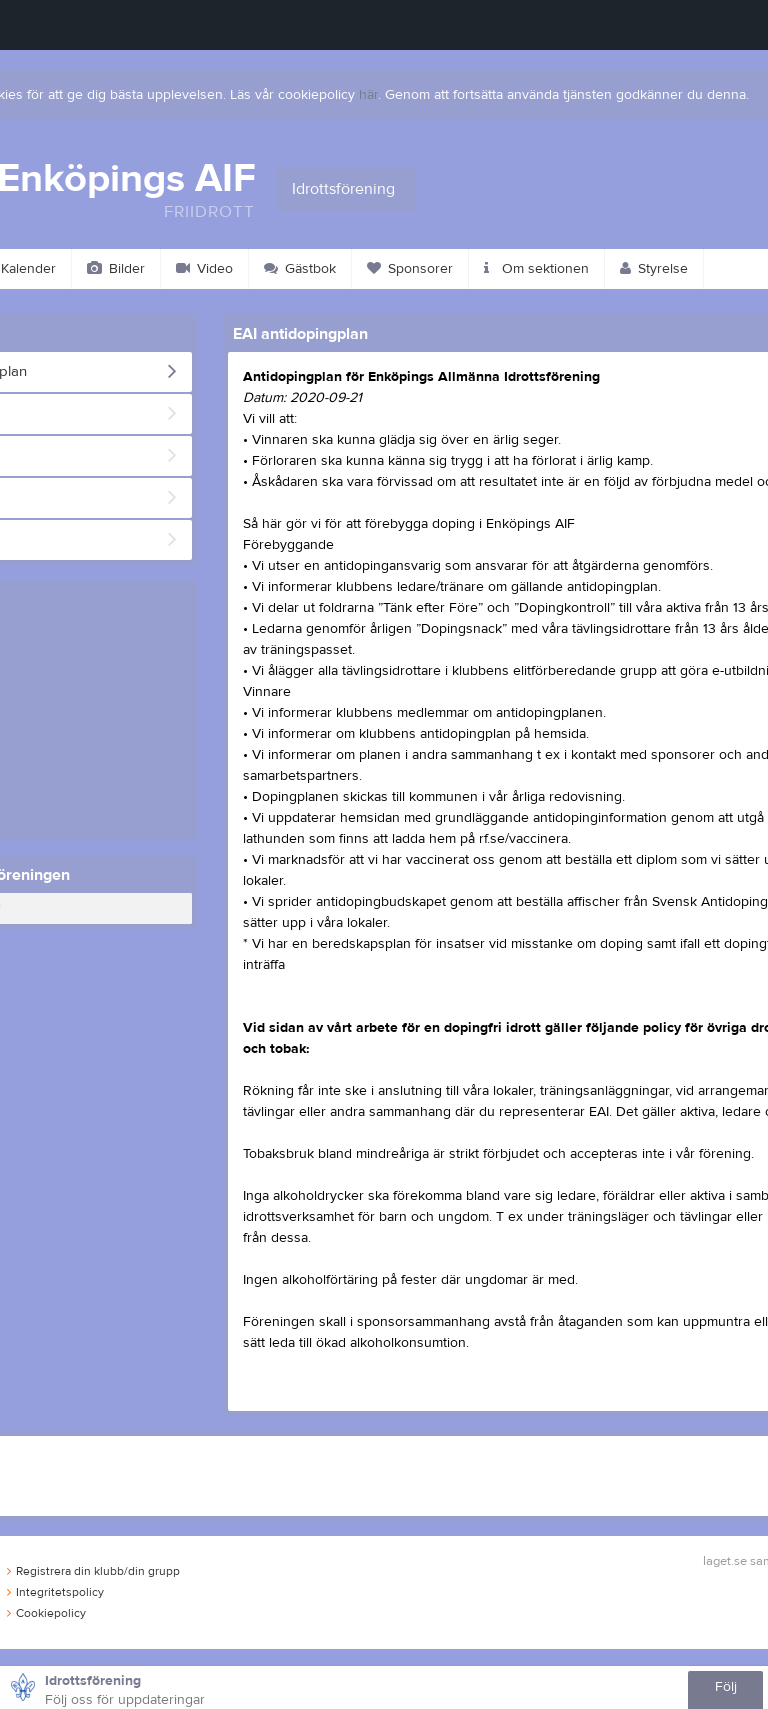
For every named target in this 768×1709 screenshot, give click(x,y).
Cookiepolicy (46, 1613)
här (368, 95)
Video (204, 269)
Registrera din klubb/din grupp (93, 1571)
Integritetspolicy (55, 1592)
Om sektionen (536, 269)
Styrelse (654, 269)
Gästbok (300, 269)
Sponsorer (410, 269)
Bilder (116, 269)
